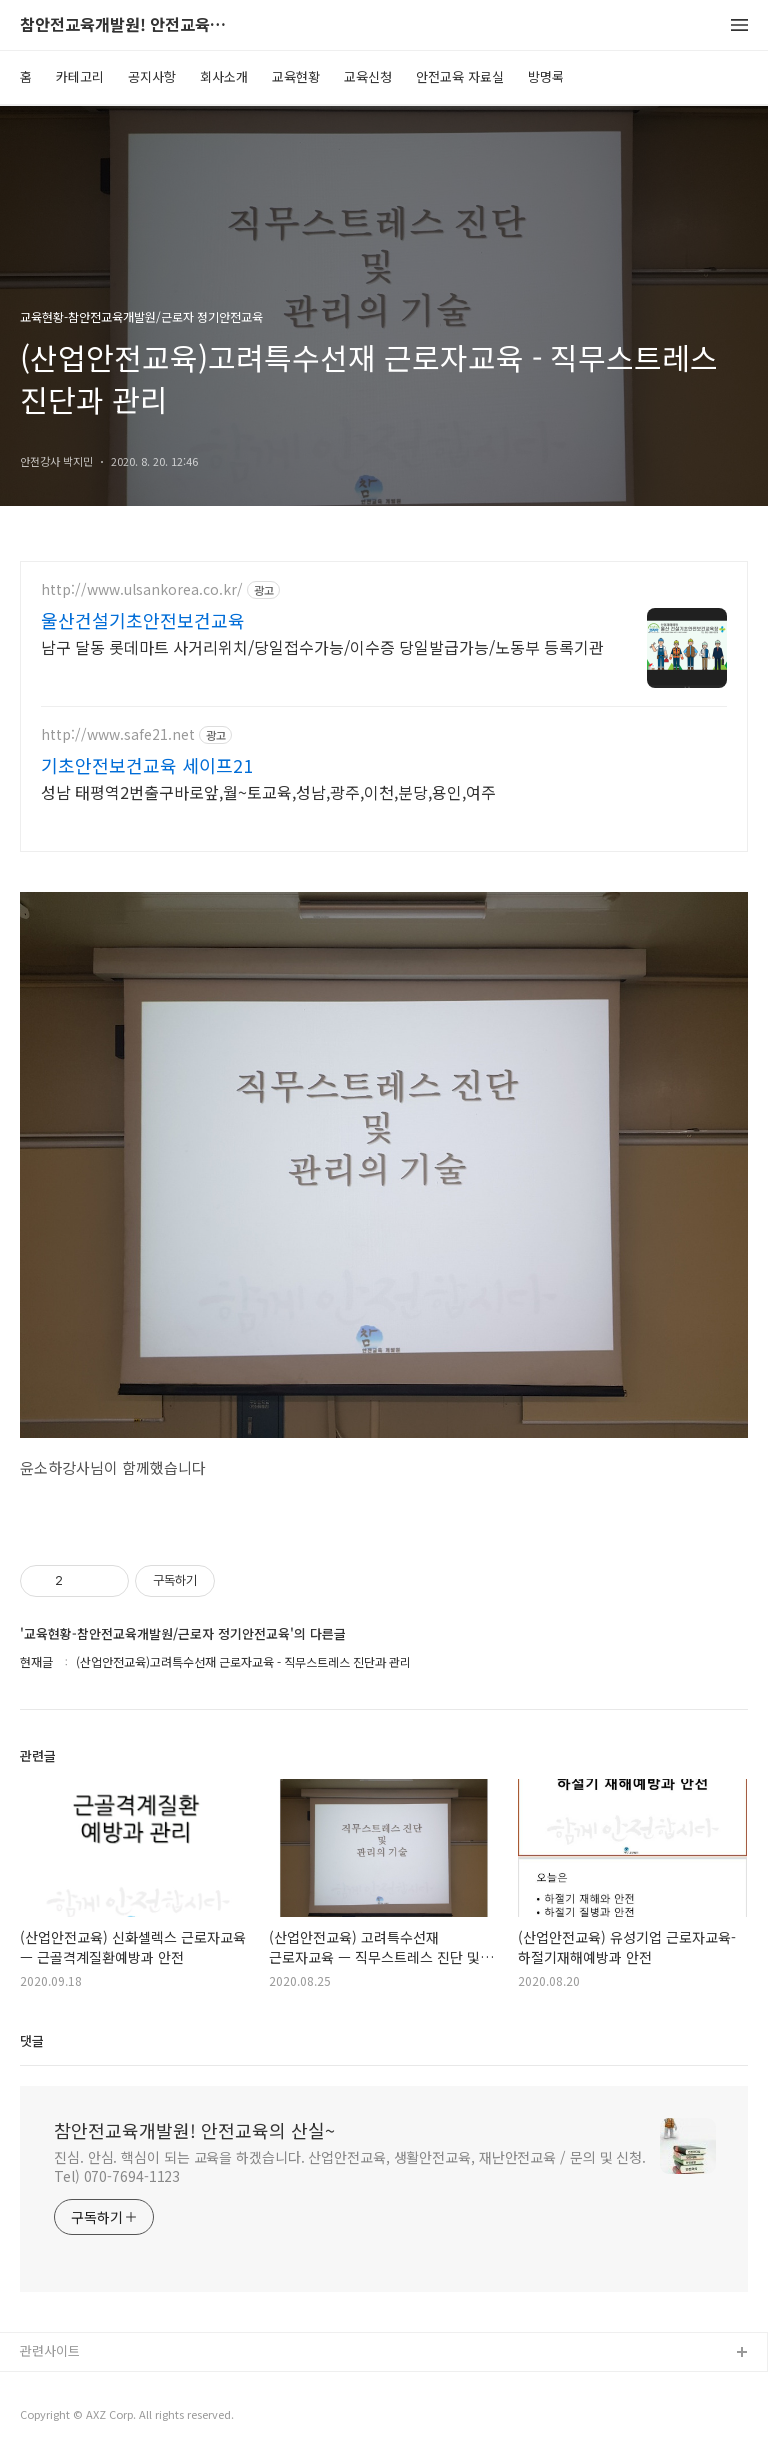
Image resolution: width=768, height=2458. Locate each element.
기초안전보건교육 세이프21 (147, 765)
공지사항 (152, 76)
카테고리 (80, 76)
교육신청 (368, 76)
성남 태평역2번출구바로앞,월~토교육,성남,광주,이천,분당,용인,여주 (268, 791)
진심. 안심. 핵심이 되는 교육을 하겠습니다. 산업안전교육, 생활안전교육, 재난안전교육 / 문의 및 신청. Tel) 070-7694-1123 (350, 2166)
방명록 (546, 76)
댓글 (32, 2040)
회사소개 (224, 76)
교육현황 (296, 76)
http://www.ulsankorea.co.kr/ (142, 589)
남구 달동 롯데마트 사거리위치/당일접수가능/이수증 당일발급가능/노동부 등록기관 (322, 646)
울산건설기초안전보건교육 (143, 620)
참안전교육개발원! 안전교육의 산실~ (130, 25)
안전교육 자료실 (460, 76)
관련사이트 (50, 2350)
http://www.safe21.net (118, 734)
